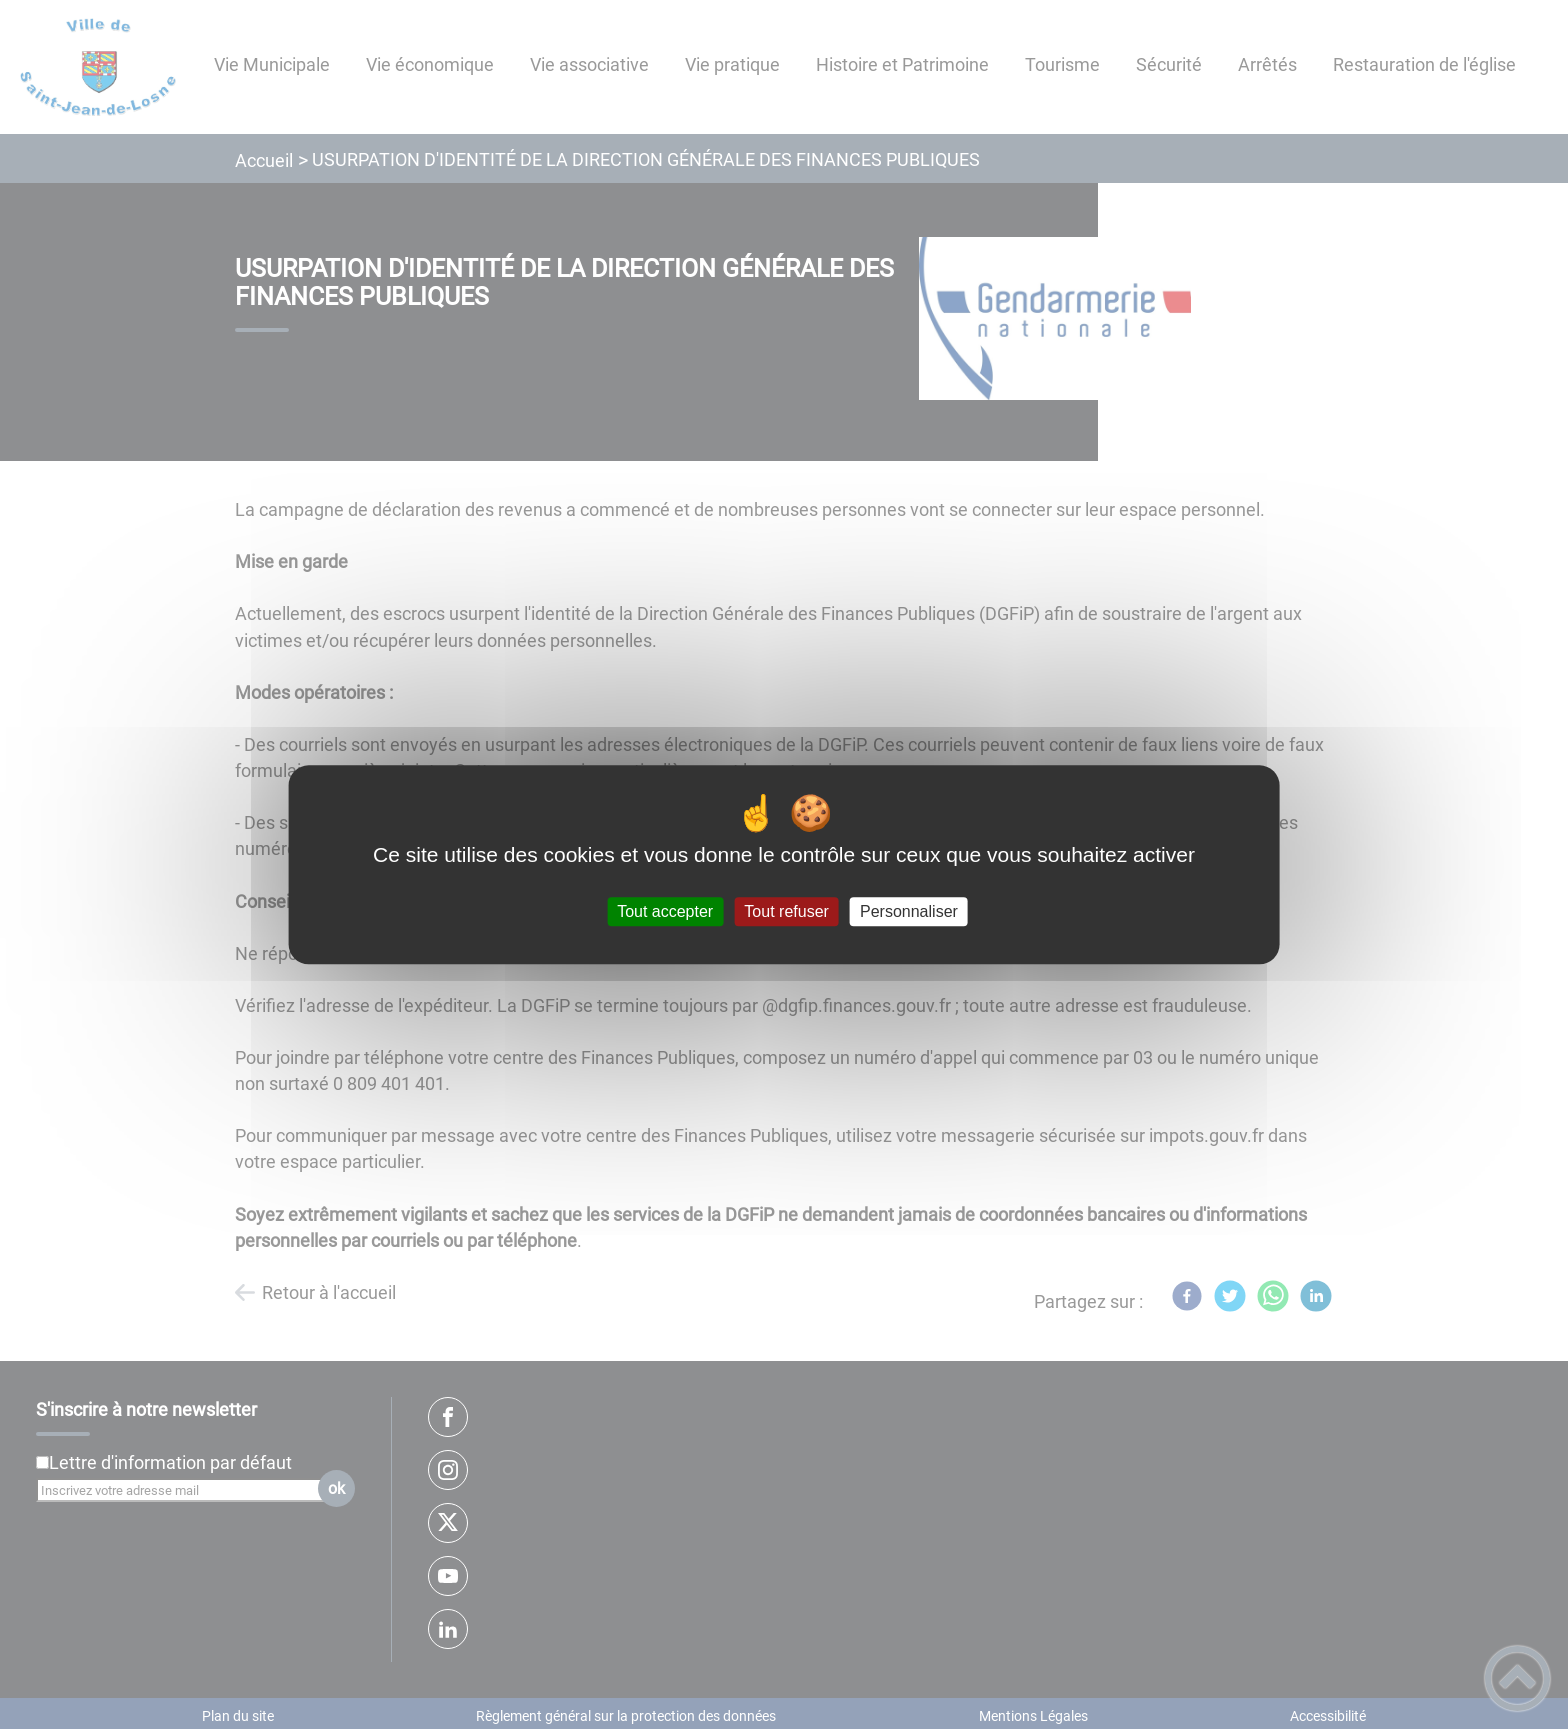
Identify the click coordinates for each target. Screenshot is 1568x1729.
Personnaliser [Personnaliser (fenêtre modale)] (909, 911)
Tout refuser (786, 911)
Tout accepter (665, 911)
